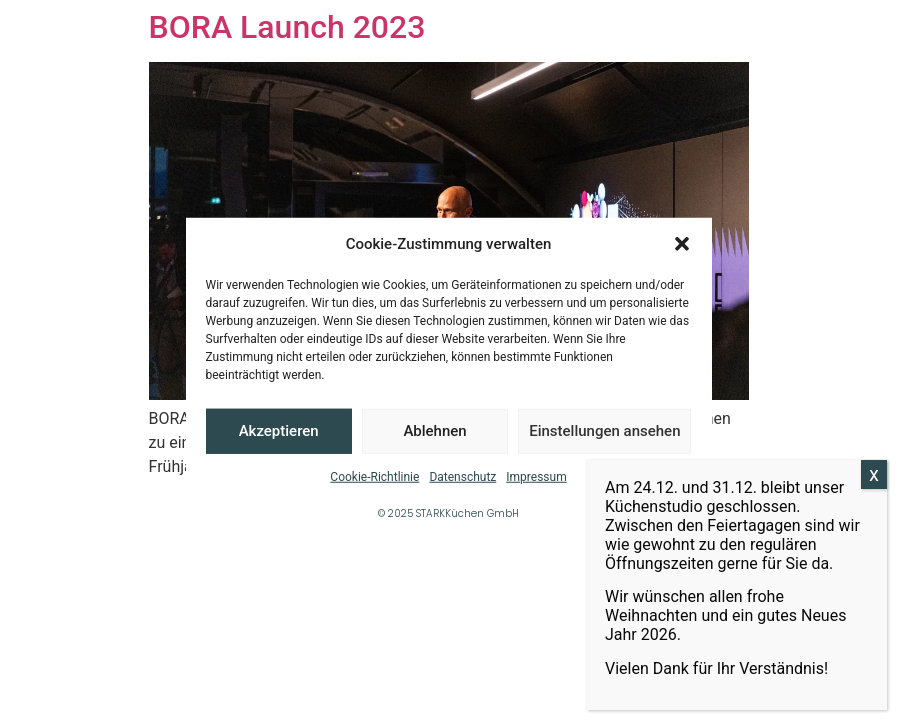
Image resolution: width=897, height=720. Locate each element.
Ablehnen (434, 431)
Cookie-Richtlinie (374, 476)
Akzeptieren (279, 431)
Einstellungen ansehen (604, 431)
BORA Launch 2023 (287, 27)
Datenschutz (462, 476)
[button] (682, 244)
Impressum (536, 476)
